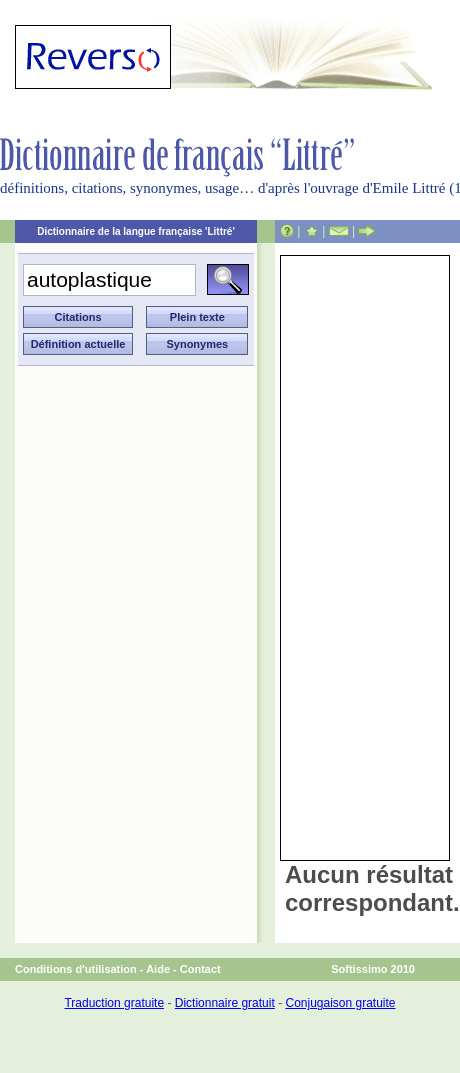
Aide (158, 969)
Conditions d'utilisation (76, 969)
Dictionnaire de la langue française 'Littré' (136, 231)
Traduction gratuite (114, 1003)
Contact (200, 969)
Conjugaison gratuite (340, 1003)
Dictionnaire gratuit (225, 1003)
